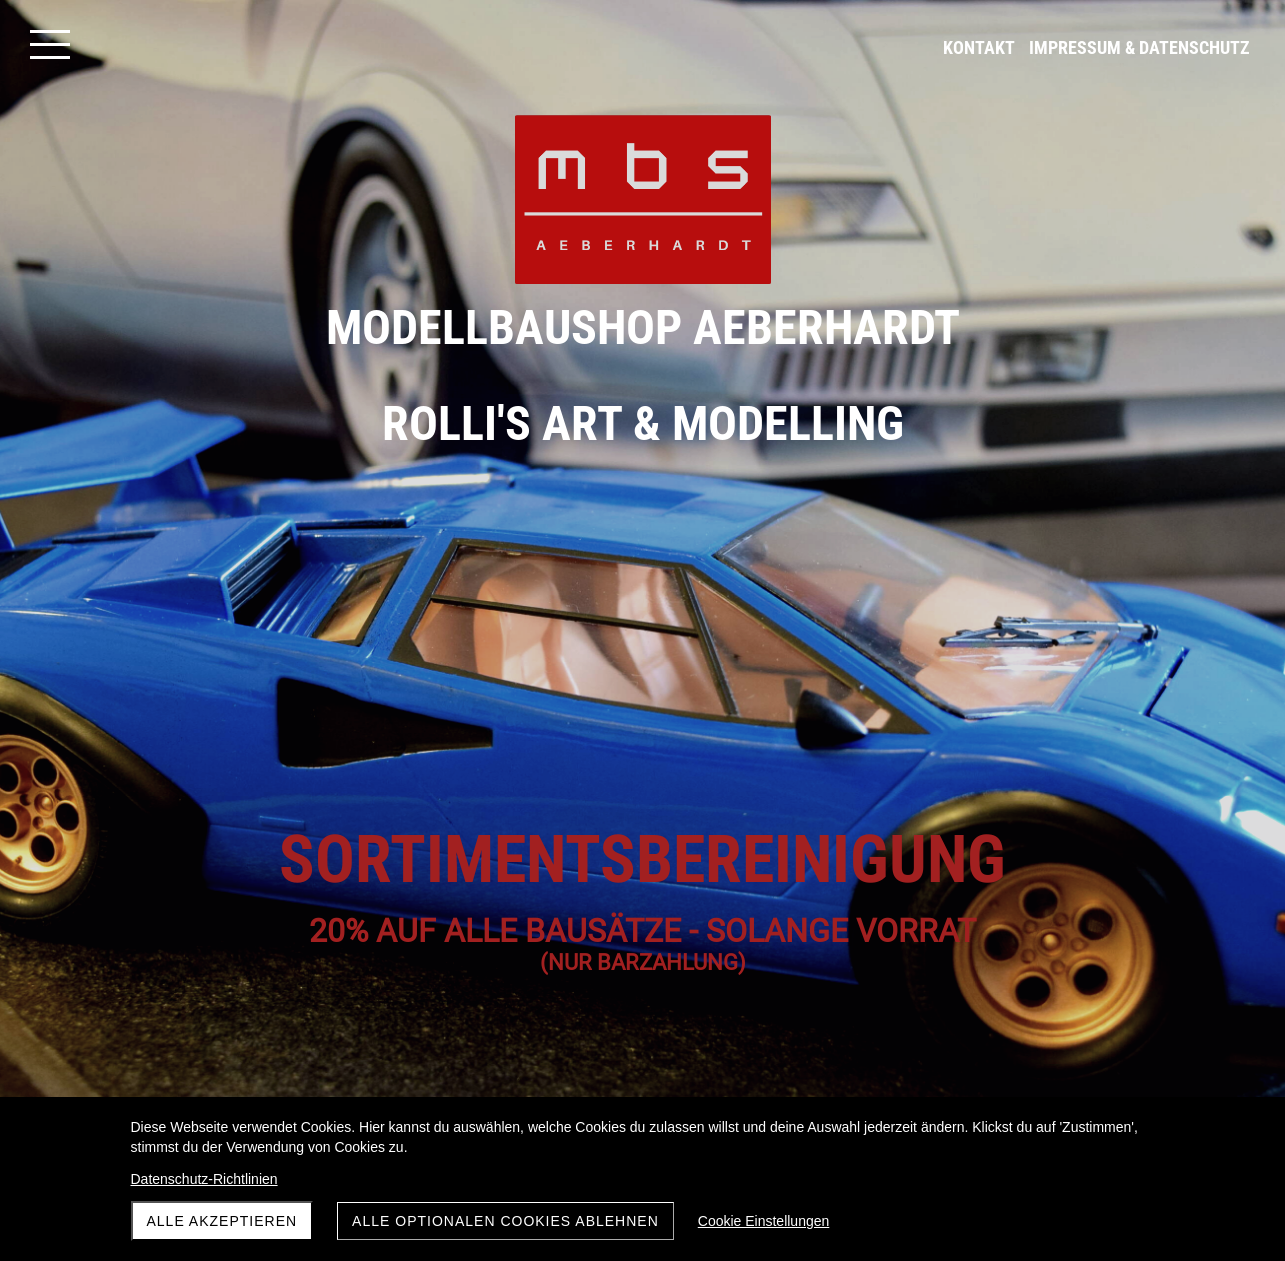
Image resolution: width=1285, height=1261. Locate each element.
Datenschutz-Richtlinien (204, 1179)
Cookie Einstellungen (764, 1221)
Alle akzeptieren (222, 1221)
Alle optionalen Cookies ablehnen (505, 1221)
